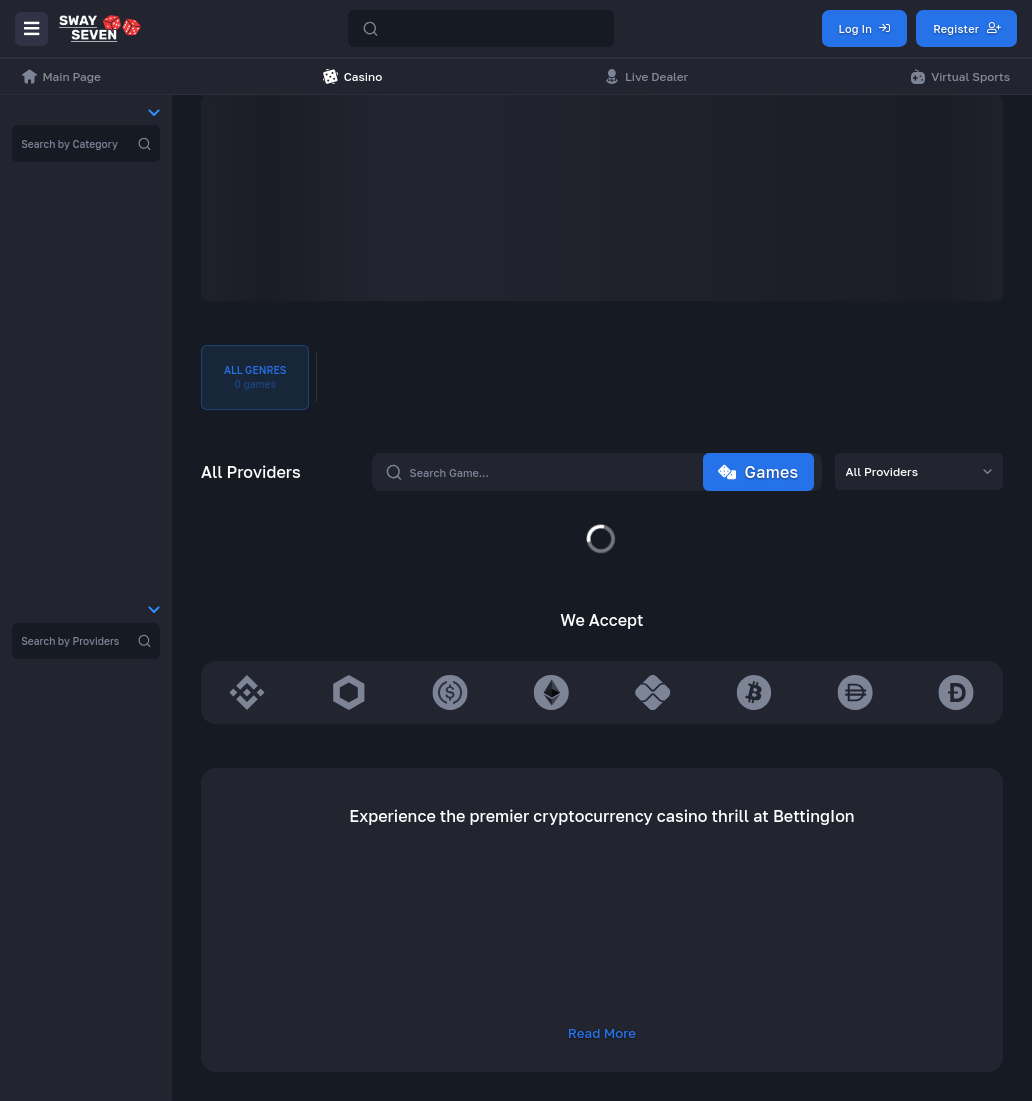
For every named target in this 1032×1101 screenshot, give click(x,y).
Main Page (61, 76)
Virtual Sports (960, 76)
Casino (352, 76)
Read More (602, 1033)
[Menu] (32, 29)
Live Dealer (647, 76)
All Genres (255, 378)
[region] (86, 143)
